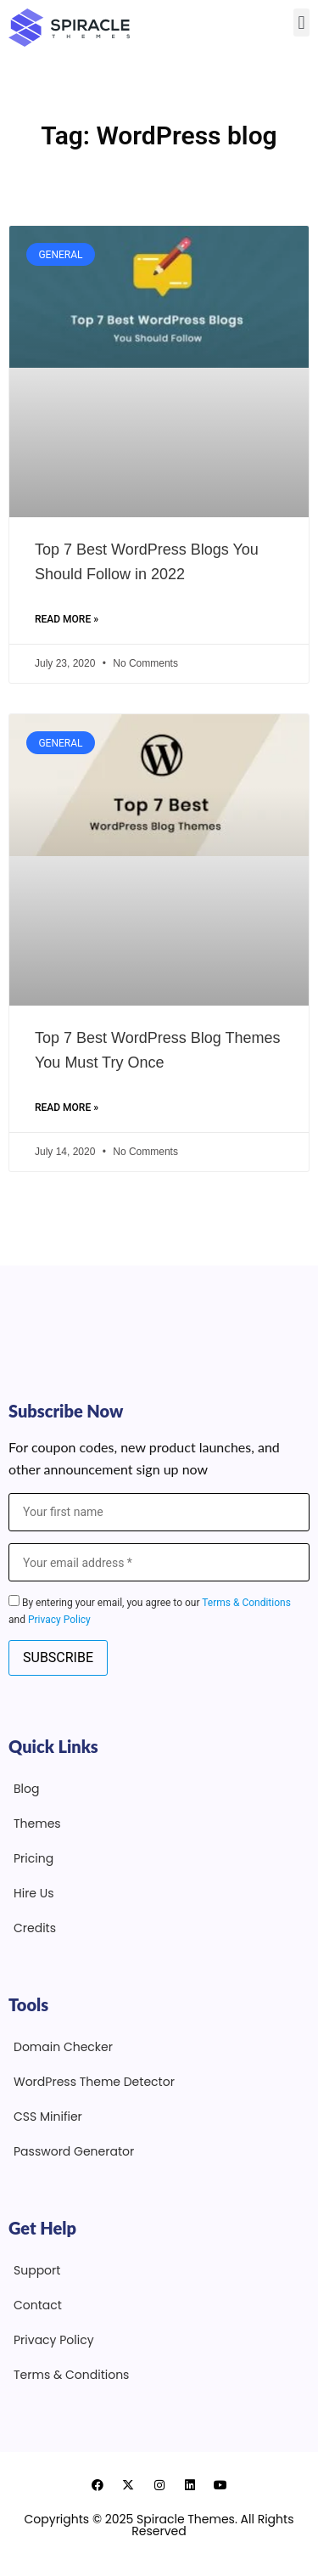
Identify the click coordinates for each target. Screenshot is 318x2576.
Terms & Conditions (246, 1603)
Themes (37, 1823)
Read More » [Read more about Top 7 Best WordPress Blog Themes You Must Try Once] (66, 1107)
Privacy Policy (59, 1620)
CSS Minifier (48, 2116)
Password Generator (74, 2151)
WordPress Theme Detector (94, 2081)
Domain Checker (63, 2046)
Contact (38, 2305)
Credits (35, 1927)
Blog (26, 1788)
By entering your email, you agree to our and (149, 1610)
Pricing (33, 1858)
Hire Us (34, 1893)
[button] (301, 22)
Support (37, 2270)
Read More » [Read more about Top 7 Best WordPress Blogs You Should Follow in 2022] (66, 619)
